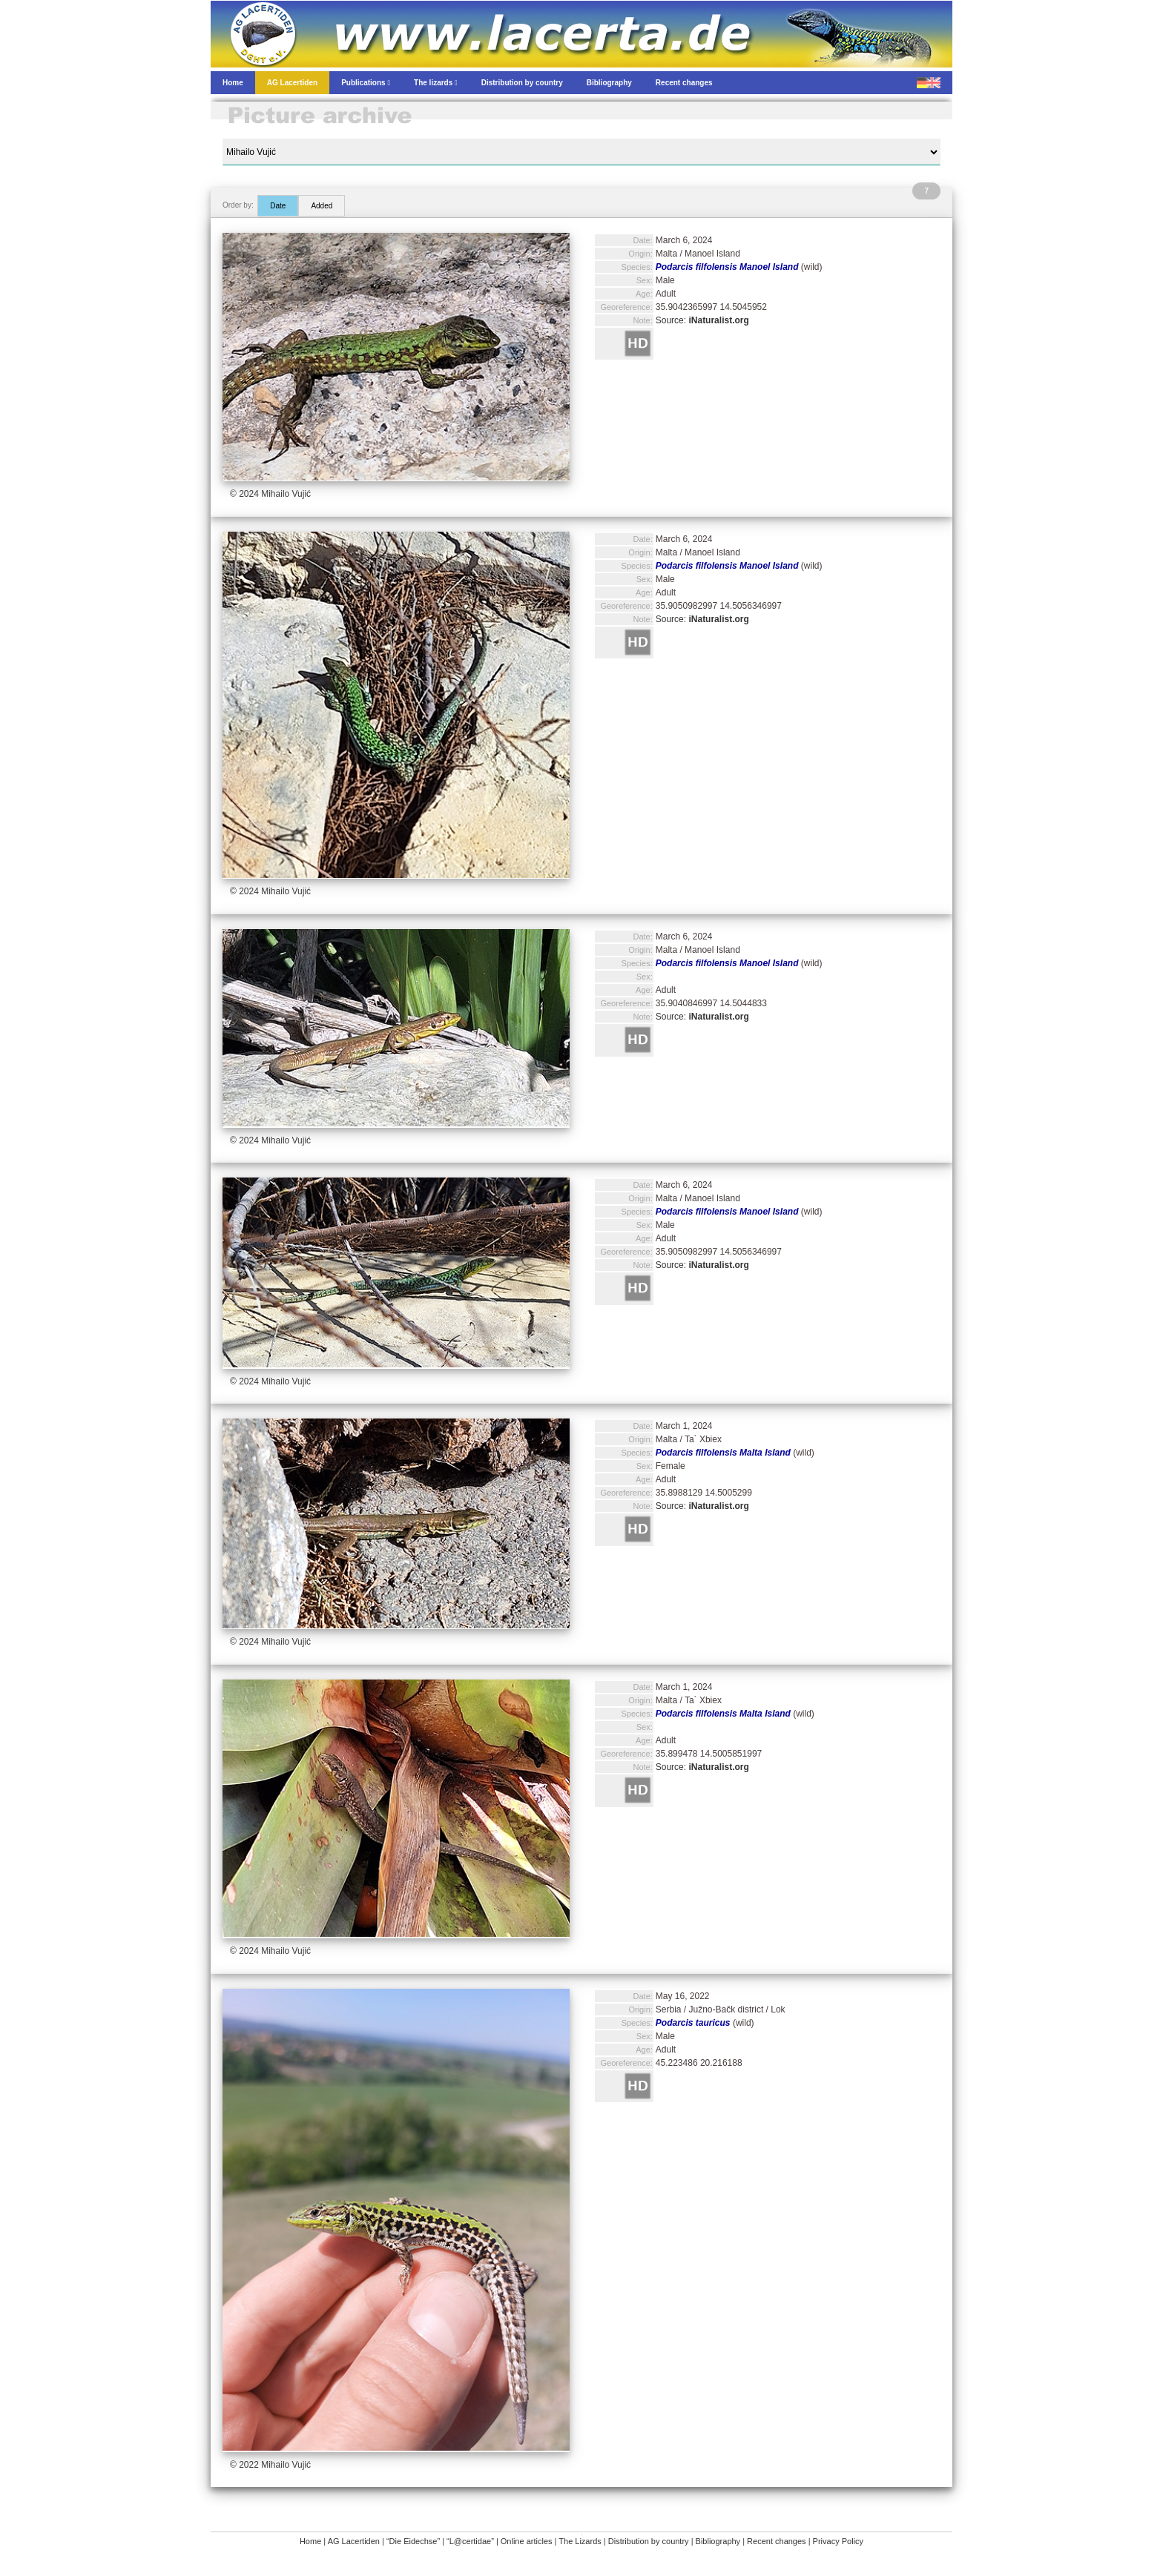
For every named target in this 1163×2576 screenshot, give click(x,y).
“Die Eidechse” (413, 2541)
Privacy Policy (838, 2541)
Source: (702, 320)
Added (321, 206)
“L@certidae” (470, 2541)
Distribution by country (648, 2541)
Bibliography (718, 2541)
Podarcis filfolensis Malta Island (723, 1452)
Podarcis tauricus (693, 2023)
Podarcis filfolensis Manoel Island (727, 267)
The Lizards (580, 2541)
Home (310, 2541)
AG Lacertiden (354, 2541)
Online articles (527, 2541)
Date (278, 206)
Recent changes (776, 2541)
